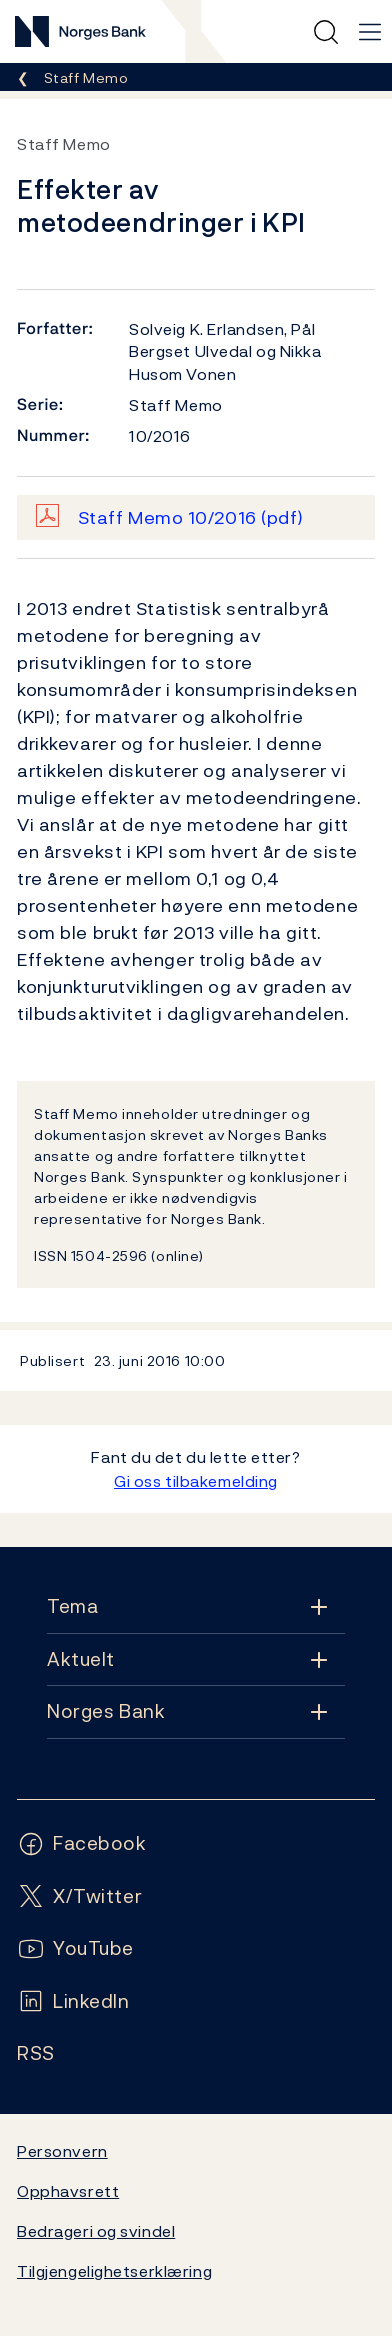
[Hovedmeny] (370, 32)
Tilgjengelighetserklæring (114, 2271)
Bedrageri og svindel (96, 2231)
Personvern (62, 2151)
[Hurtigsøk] (326, 32)
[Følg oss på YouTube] (75, 1948)
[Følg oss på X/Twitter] (79, 1896)
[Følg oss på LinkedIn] (73, 2001)
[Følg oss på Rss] (36, 2053)
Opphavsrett (68, 2191)
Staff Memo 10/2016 (191, 517)
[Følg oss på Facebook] (82, 1843)
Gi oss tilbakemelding (196, 1481)
